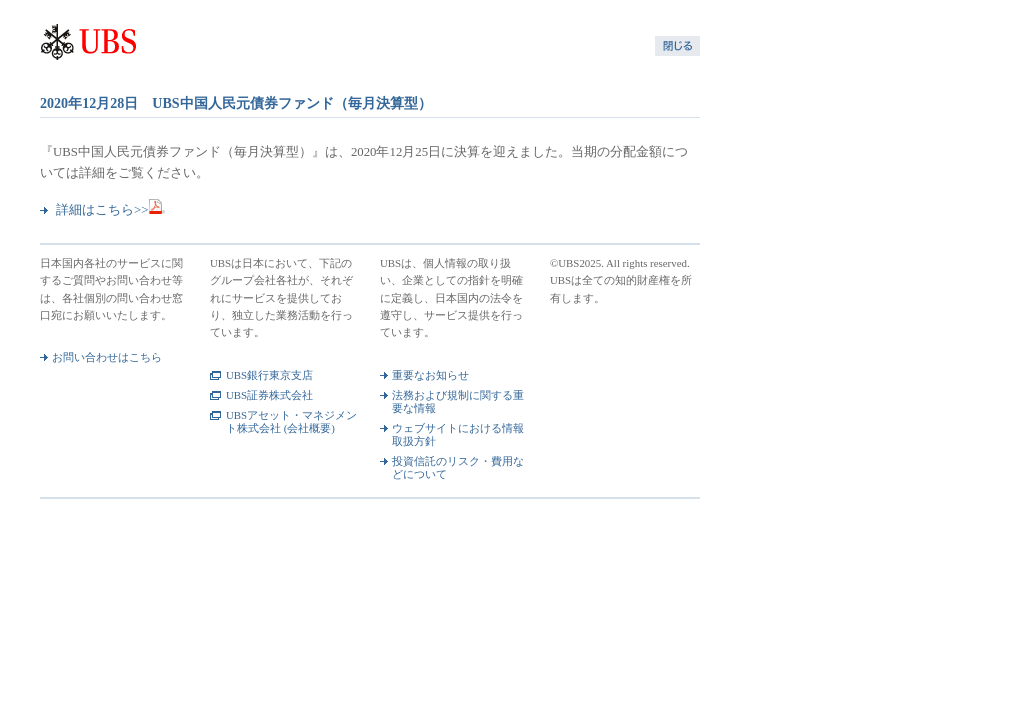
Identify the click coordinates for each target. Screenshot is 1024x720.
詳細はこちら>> (111, 210)
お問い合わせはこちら (107, 357)
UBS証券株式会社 (269, 395)
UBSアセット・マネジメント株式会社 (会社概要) (291, 421)
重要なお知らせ (430, 375)
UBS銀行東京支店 (269, 375)
